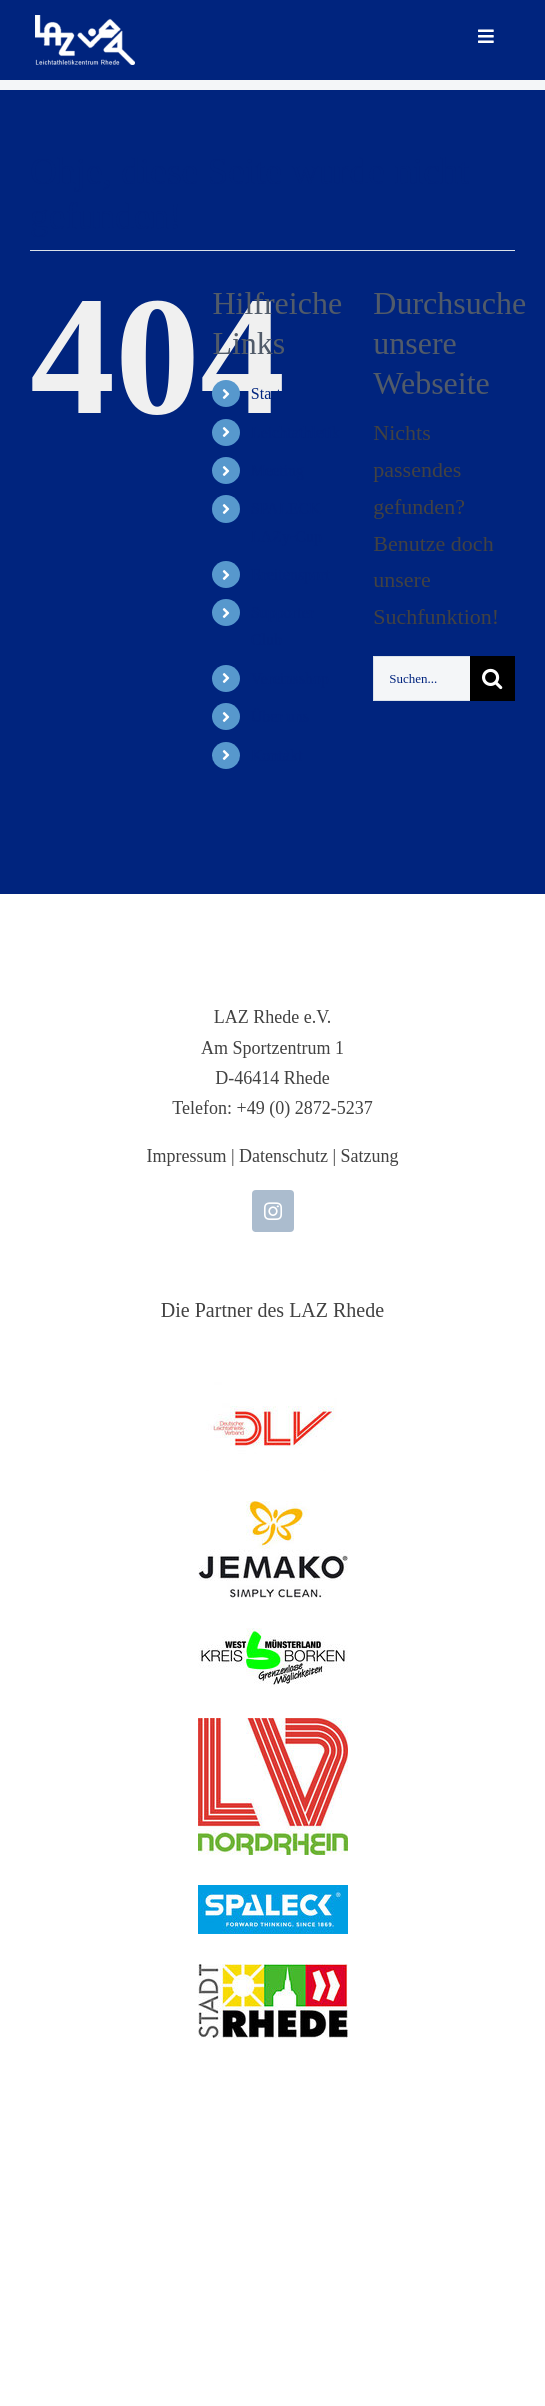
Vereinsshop (290, 678)
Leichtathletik (295, 432)
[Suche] (492, 678)
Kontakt (277, 755)
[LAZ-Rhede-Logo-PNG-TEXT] (85, 25)
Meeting (277, 470)
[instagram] (273, 1211)
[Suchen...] (421, 678)
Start (266, 393)
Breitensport (290, 574)
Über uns (280, 716)
